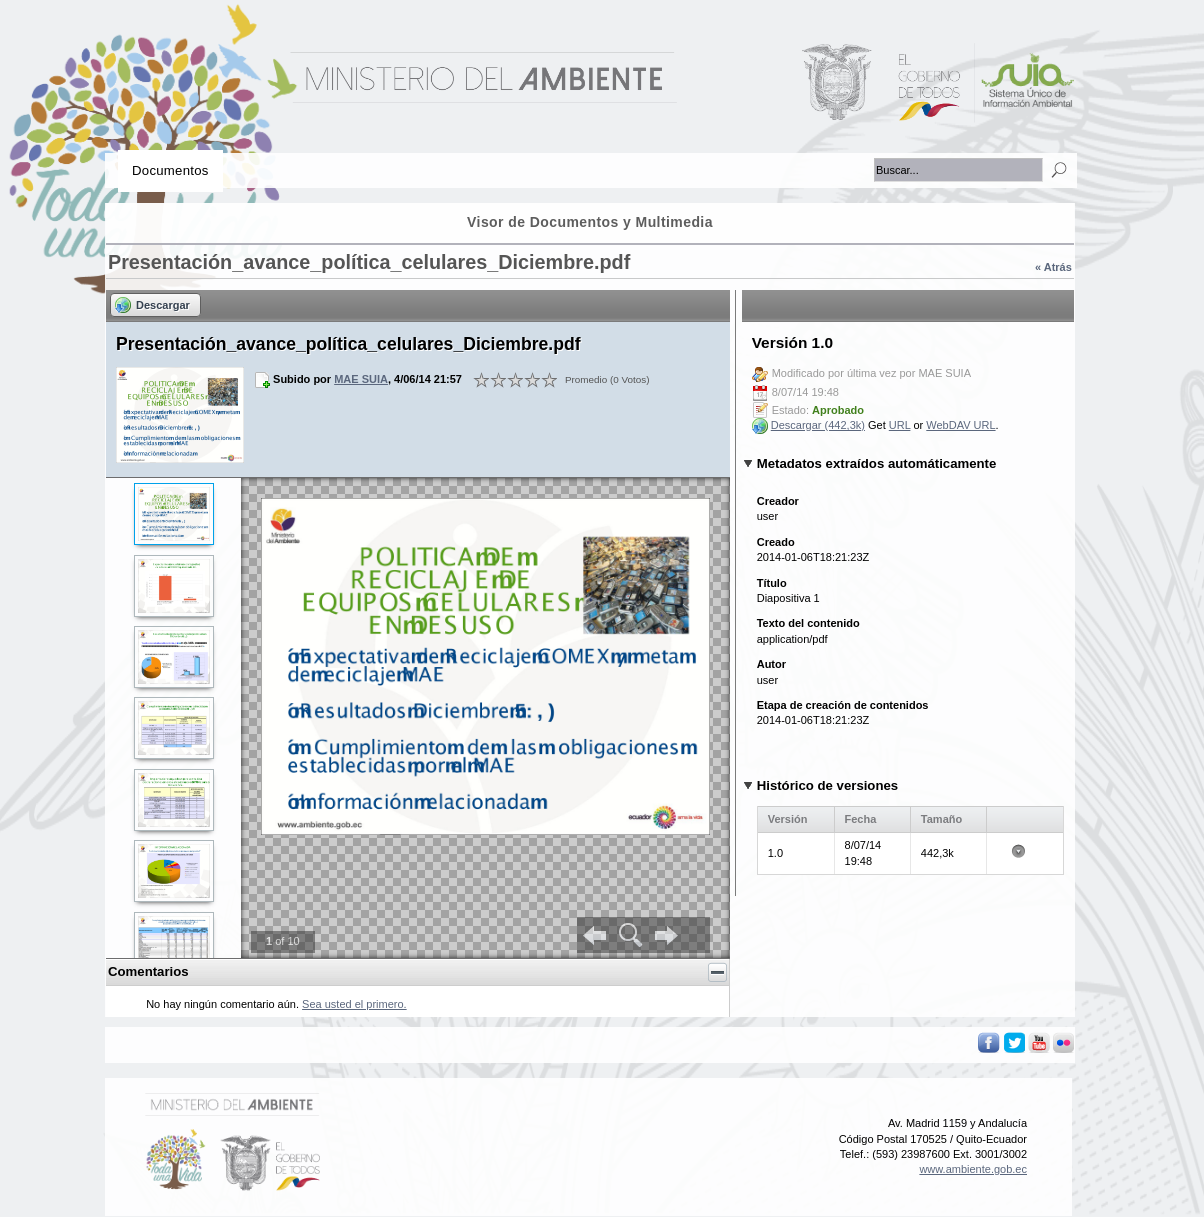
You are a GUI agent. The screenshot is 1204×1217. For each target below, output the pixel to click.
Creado (776, 542)
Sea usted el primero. (354, 1004)
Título (772, 583)
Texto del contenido (808, 623)
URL (900, 425)
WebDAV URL (960, 425)
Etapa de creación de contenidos (843, 705)
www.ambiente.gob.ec (973, 1169)
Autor (771, 664)
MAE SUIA (361, 379)
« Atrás (1053, 267)
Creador (778, 501)
